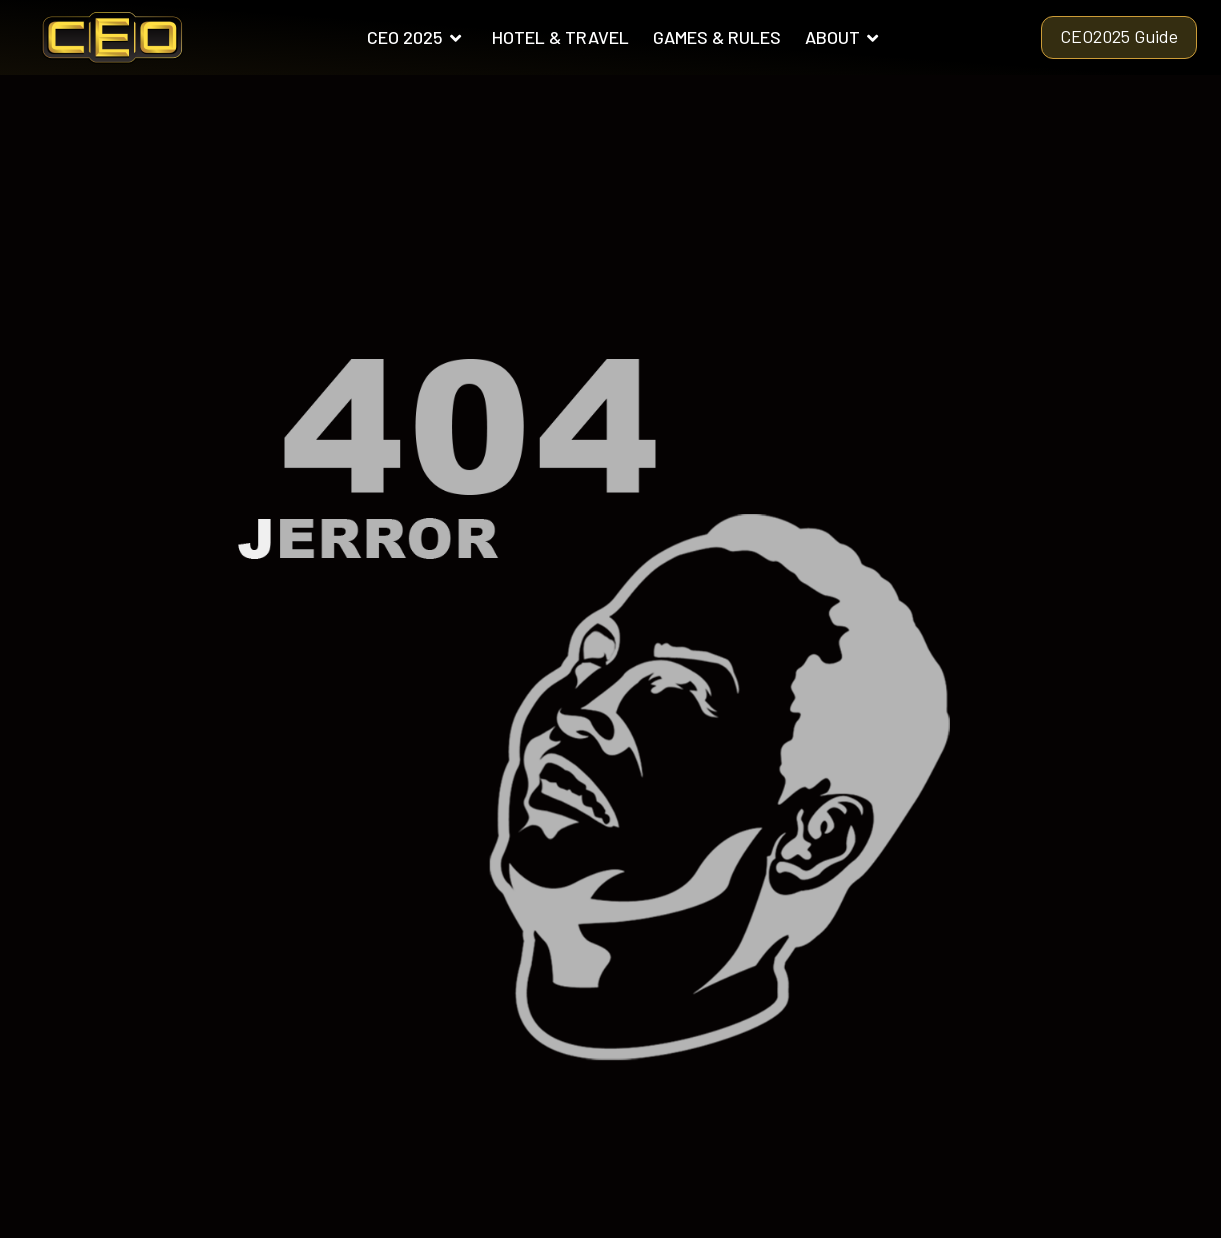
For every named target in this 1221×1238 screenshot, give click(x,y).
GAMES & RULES (717, 37)
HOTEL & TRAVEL (560, 37)
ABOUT (842, 37)
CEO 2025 (415, 37)
